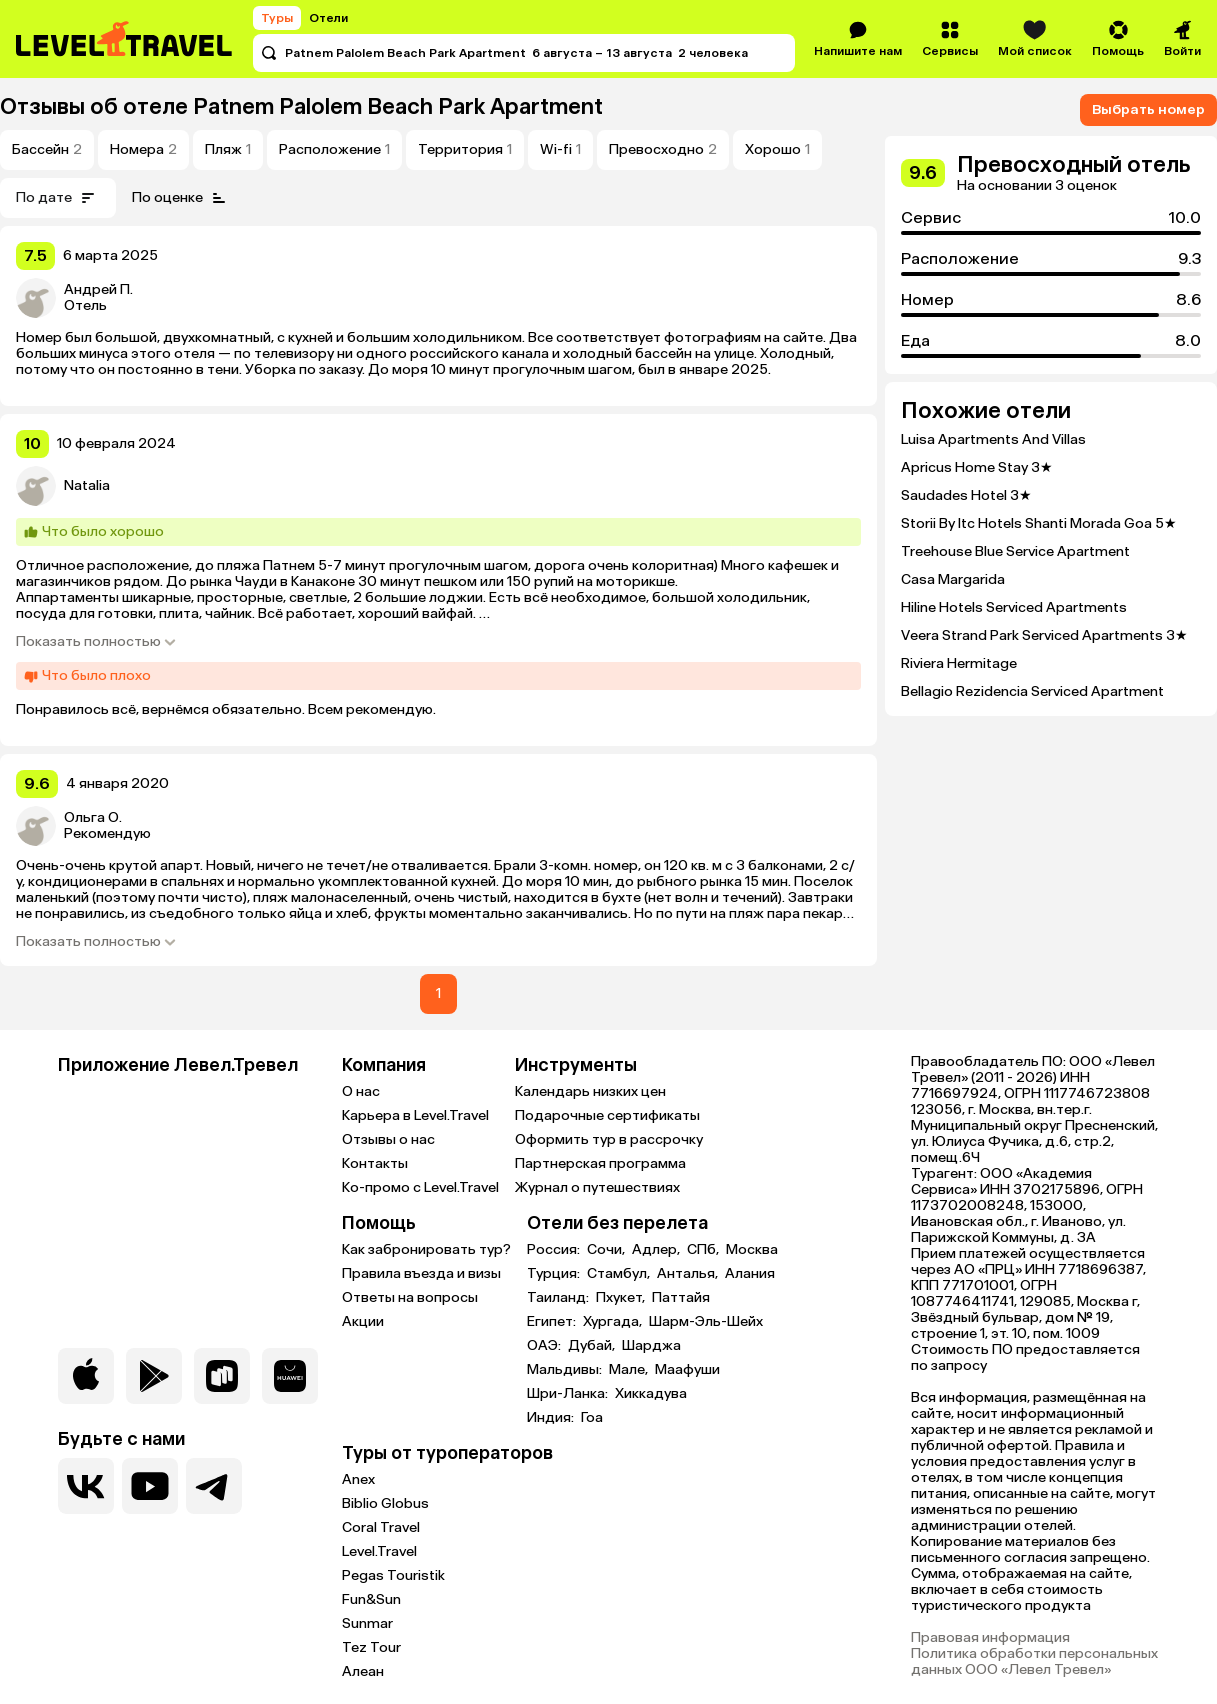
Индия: (552, 1418)
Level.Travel (379, 1551)
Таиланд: (559, 1298)
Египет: (553, 1322)
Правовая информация (990, 1638)
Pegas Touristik (393, 1575)
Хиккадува (651, 1394)
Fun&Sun (371, 1599)
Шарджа (651, 1346)
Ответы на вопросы (410, 1297)
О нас (361, 1091)
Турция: (555, 1274)
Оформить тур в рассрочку (609, 1139)
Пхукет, (622, 1298)
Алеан (363, 1671)
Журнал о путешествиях (597, 1187)
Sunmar (367, 1623)
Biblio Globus (385, 1503)
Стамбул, (620, 1274)
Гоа (592, 1418)
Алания (750, 1274)
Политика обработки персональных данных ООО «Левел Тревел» (1034, 1662)
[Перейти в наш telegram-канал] (214, 1486)
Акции (363, 1321)
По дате (58, 198)
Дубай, (593, 1346)
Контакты (375, 1163)
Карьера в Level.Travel (415, 1115)
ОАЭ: (545, 1346)
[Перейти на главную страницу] (125, 39)
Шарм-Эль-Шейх (706, 1322)
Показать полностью (96, 642)
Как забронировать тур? (426, 1249)
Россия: (555, 1250)
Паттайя (681, 1298)
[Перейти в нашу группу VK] (86, 1486)
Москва (752, 1250)
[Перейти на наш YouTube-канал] (150, 1486)
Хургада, (614, 1322)
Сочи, (607, 1250)
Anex (358, 1479)
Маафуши (687, 1370)
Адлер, (657, 1250)
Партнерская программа (600, 1163)
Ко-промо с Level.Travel (420, 1187)
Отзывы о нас (388, 1139)
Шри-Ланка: (569, 1394)
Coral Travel (381, 1527)
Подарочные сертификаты (607, 1115)
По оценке (181, 198)
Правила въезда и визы (421, 1273)
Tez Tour (371, 1647)
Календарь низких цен (590, 1091)
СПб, (704, 1250)
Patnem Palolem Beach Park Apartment (398, 106)
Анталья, (689, 1274)
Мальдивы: (566, 1370)
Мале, (630, 1370)
